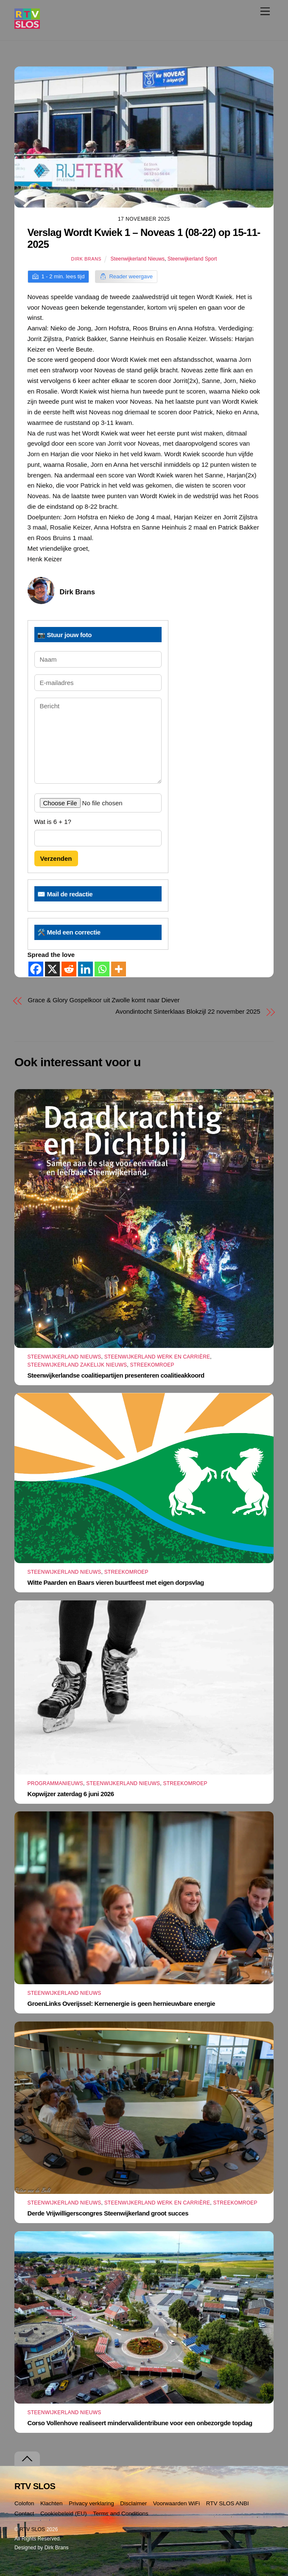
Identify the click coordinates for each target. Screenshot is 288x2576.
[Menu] (265, 11)
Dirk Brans (86, 258)
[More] (118, 969)
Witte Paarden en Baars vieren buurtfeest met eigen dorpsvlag (116, 1582)
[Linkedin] (85, 969)
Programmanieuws (56, 1783)
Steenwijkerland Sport (192, 259)
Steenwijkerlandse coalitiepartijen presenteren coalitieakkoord (116, 1375)
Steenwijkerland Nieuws (138, 259)
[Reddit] (69, 969)
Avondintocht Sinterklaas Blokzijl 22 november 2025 (187, 1011)
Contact (24, 2513)
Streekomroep (152, 1365)
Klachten (51, 2503)
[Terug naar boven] (27, 2458)
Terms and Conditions (120, 2513)
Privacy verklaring (91, 2503)
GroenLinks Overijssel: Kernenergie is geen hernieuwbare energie (121, 2003)
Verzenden (56, 858)
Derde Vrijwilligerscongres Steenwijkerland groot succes (108, 2213)
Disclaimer (133, 2503)
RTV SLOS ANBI (227, 2503)
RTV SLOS (32, 2529)
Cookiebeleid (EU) (63, 2513)
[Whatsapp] (102, 969)
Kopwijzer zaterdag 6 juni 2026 (71, 1793)
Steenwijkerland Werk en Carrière (157, 1357)
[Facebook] (35, 969)
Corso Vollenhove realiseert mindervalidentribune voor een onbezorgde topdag (140, 2422)
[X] (52, 969)
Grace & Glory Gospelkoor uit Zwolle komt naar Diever (103, 1000)
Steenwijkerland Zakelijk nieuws (77, 1365)
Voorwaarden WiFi (176, 2503)
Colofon (24, 2503)
